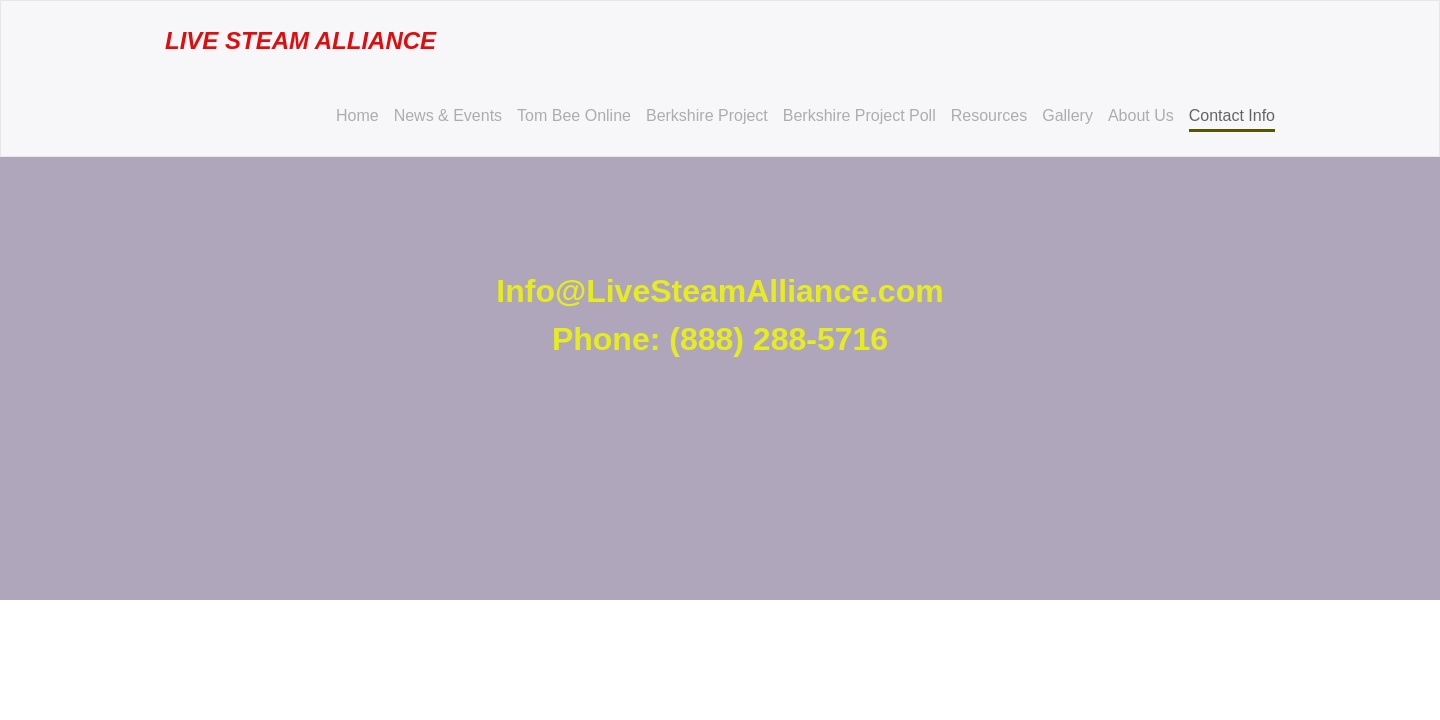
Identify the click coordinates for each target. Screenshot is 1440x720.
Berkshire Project (707, 115)
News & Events (448, 115)
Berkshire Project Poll (859, 115)
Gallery (1067, 115)
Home (357, 115)
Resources (989, 115)
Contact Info (1232, 115)
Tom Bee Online (574, 115)
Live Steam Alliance (300, 40)
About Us (1141, 115)
